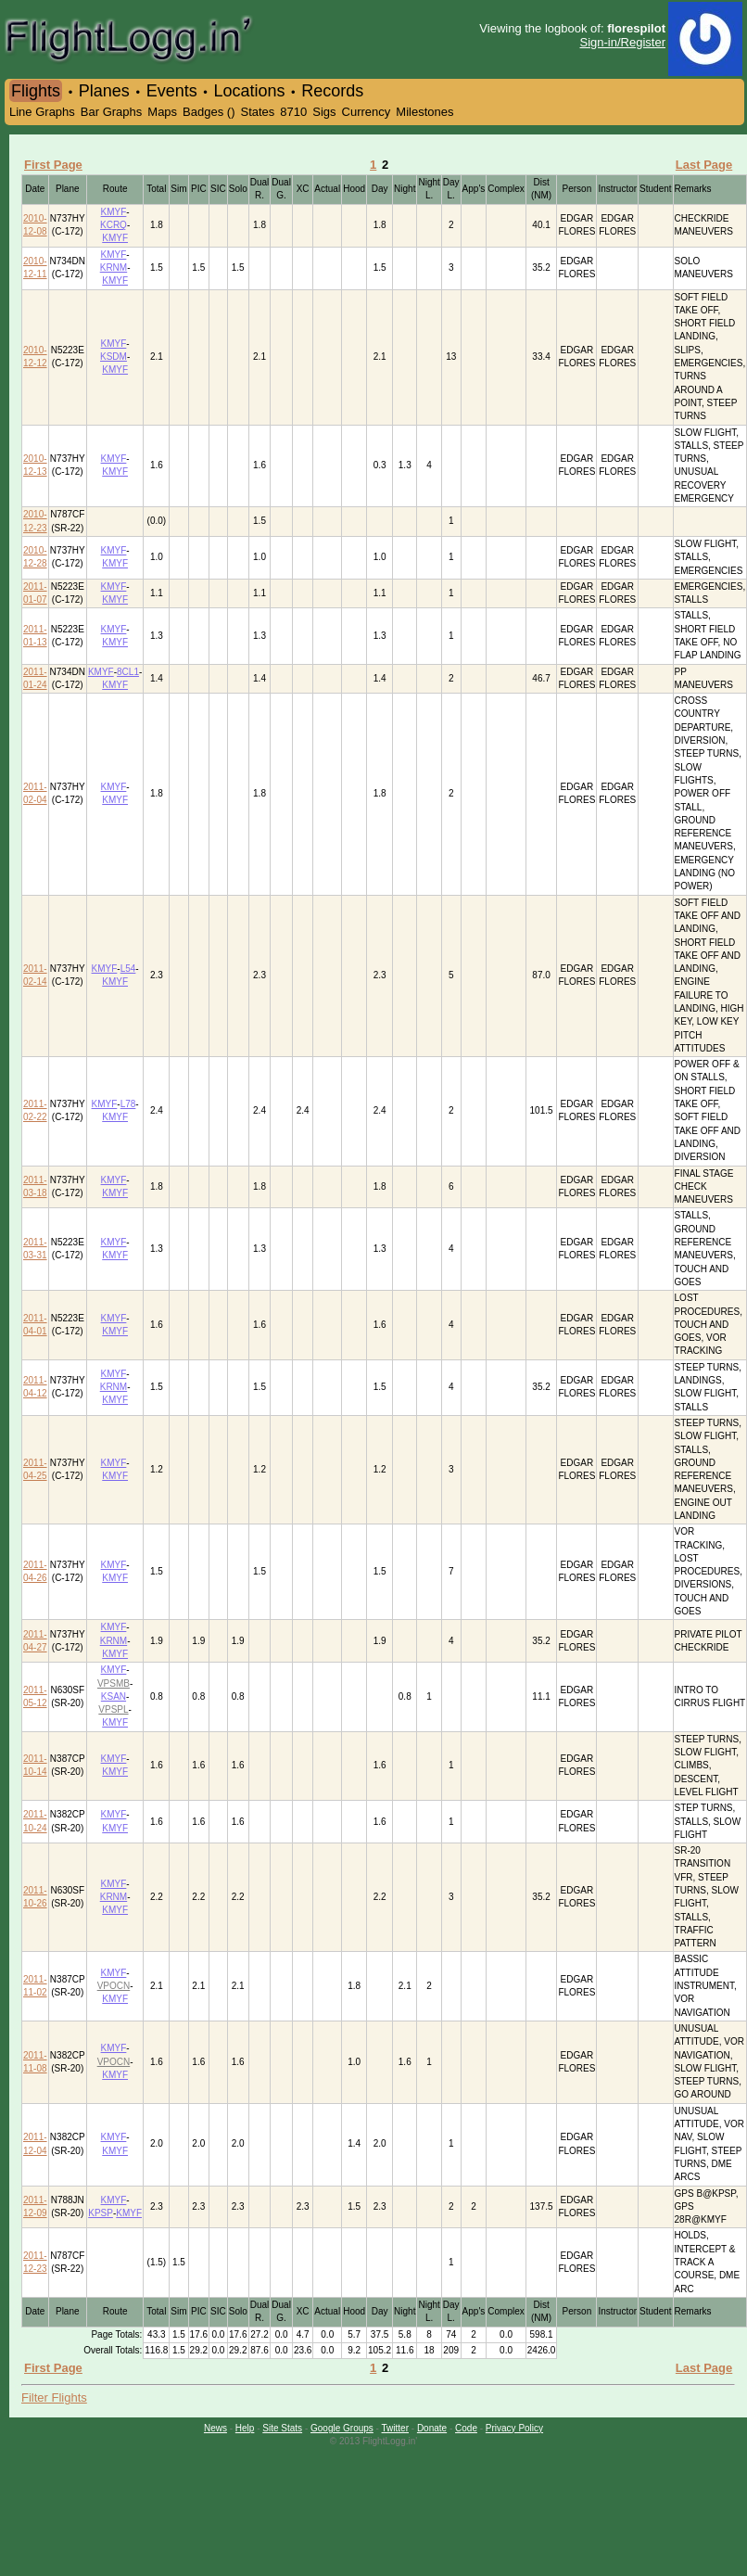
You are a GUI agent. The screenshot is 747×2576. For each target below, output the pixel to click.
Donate (432, 2428)
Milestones (424, 112)
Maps (162, 112)
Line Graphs (42, 112)
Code (466, 2428)
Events (171, 91)
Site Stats (282, 2428)
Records (332, 91)
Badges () (208, 112)
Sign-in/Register (623, 42)
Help (245, 2428)
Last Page (704, 165)
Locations (249, 91)
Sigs (324, 112)
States (257, 112)
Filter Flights (54, 2397)
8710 (293, 112)
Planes (104, 91)
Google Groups (342, 2428)
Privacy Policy (514, 2428)
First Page (53, 165)
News (215, 2428)
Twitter (395, 2428)
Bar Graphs (111, 112)
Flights (35, 91)
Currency (366, 112)
